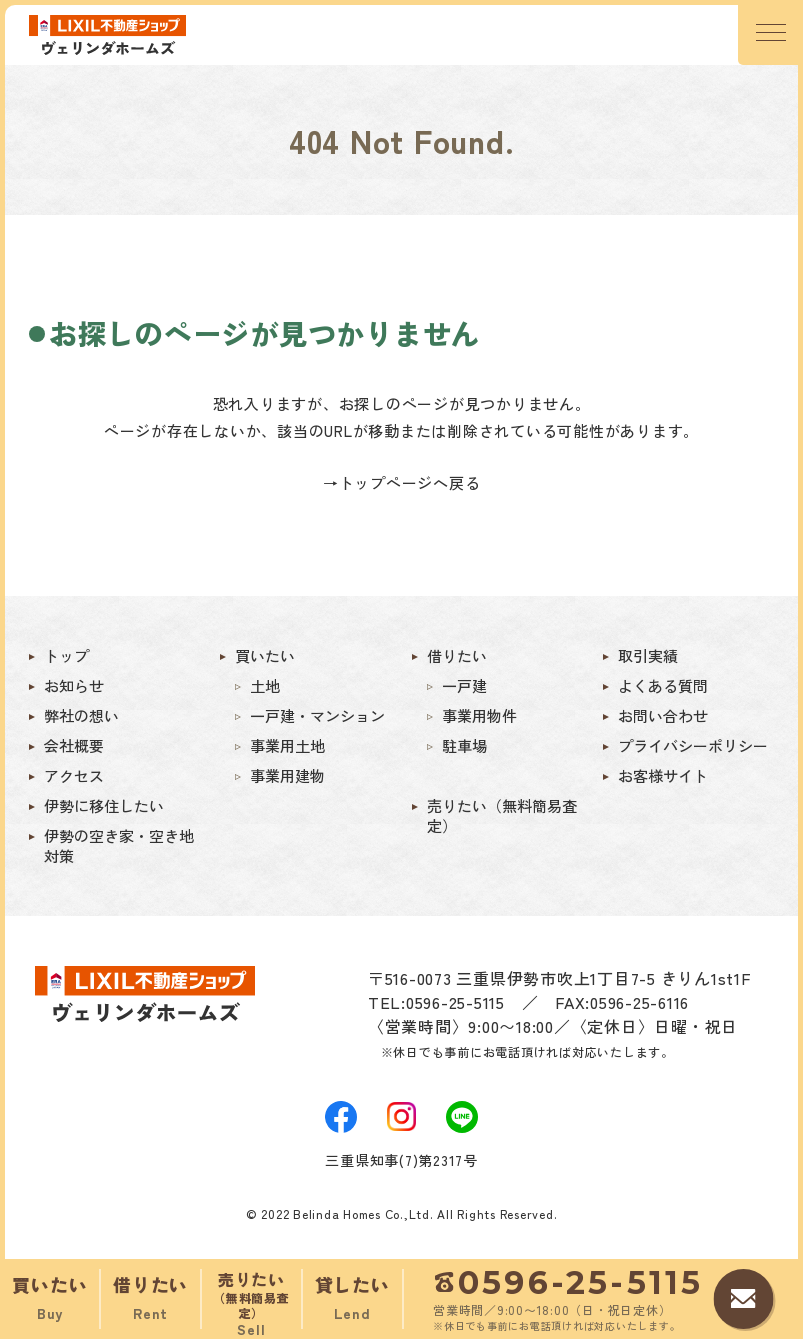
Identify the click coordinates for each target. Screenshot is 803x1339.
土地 (265, 686)
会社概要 (74, 746)
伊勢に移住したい (104, 806)
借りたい (457, 656)
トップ (66, 656)
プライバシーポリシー (693, 746)
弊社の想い (81, 716)
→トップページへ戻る (402, 482)
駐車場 (464, 746)
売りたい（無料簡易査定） (502, 816)
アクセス (74, 776)
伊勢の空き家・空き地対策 (119, 846)
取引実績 (648, 656)
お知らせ (74, 686)
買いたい (265, 656)
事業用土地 (287, 746)
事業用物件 (479, 716)
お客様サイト (663, 776)
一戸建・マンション (317, 716)
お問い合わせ (663, 716)
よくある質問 (663, 686)
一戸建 (464, 686)
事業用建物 (287, 776)
